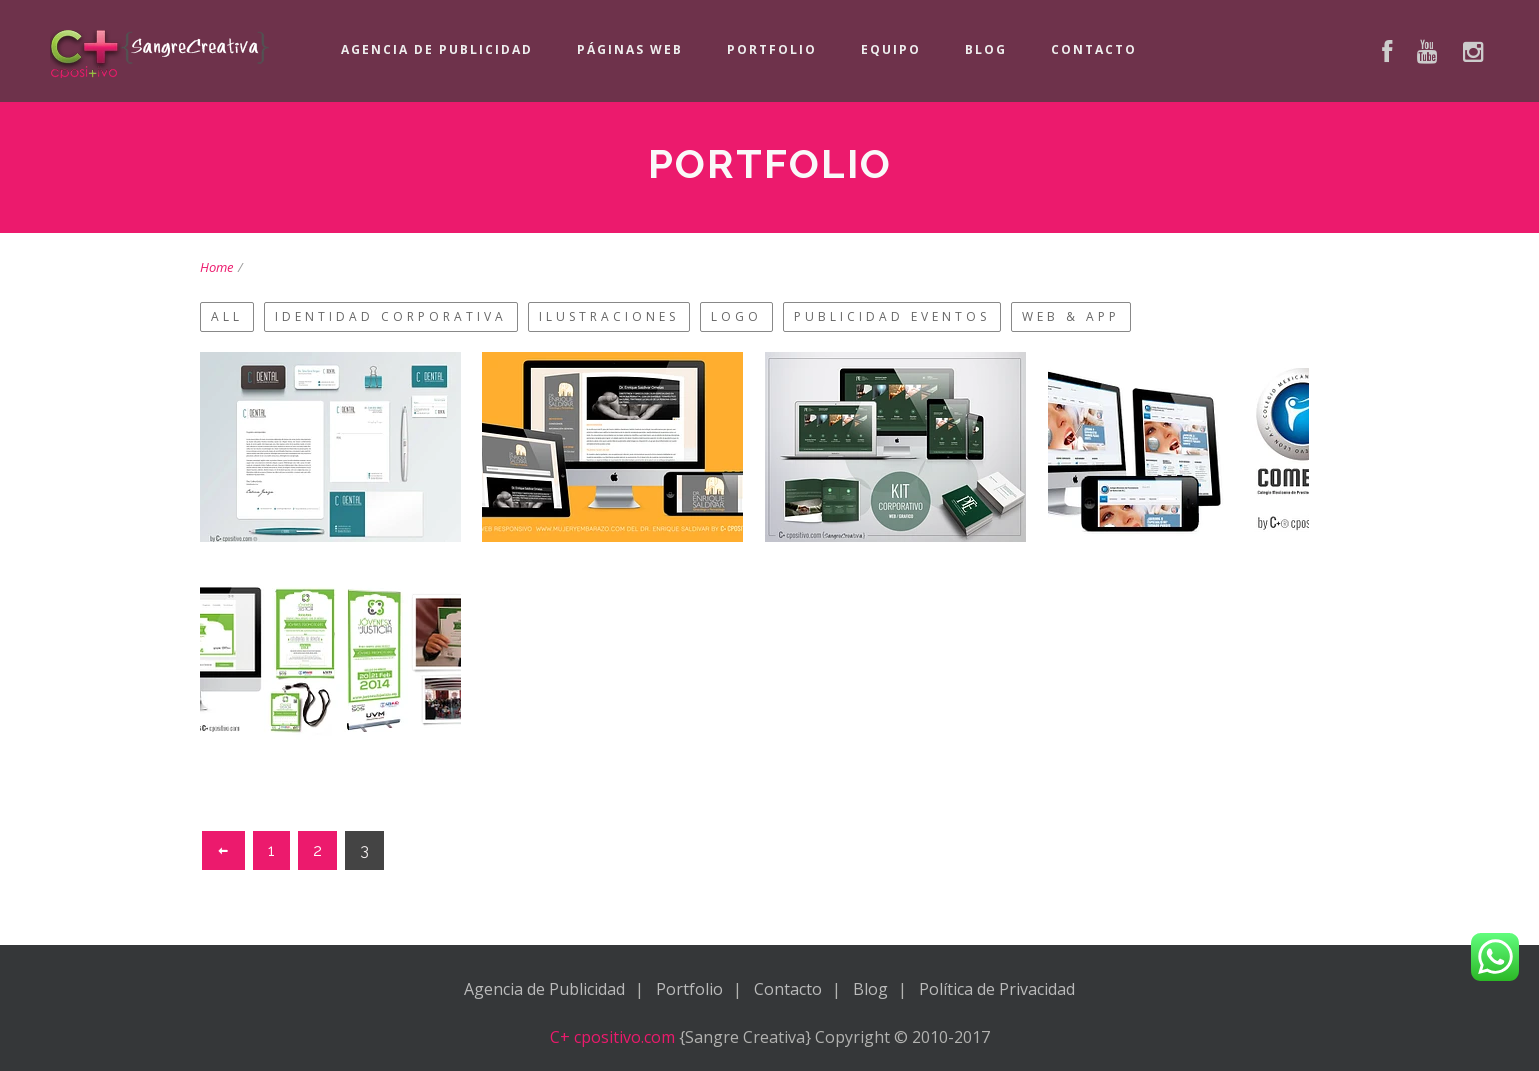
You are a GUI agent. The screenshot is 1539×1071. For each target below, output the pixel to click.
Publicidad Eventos (892, 316)
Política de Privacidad (997, 989)
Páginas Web (630, 49)
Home (216, 267)
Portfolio (772, 49)
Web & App (1071, 316)
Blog (986, 49)
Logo (736, 316)
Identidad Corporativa (391, 316)
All (227, 316)
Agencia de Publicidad (437, 49)
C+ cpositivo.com (612, 1037)
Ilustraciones (609, 316)
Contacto (1094, 49)
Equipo (891, 49)
